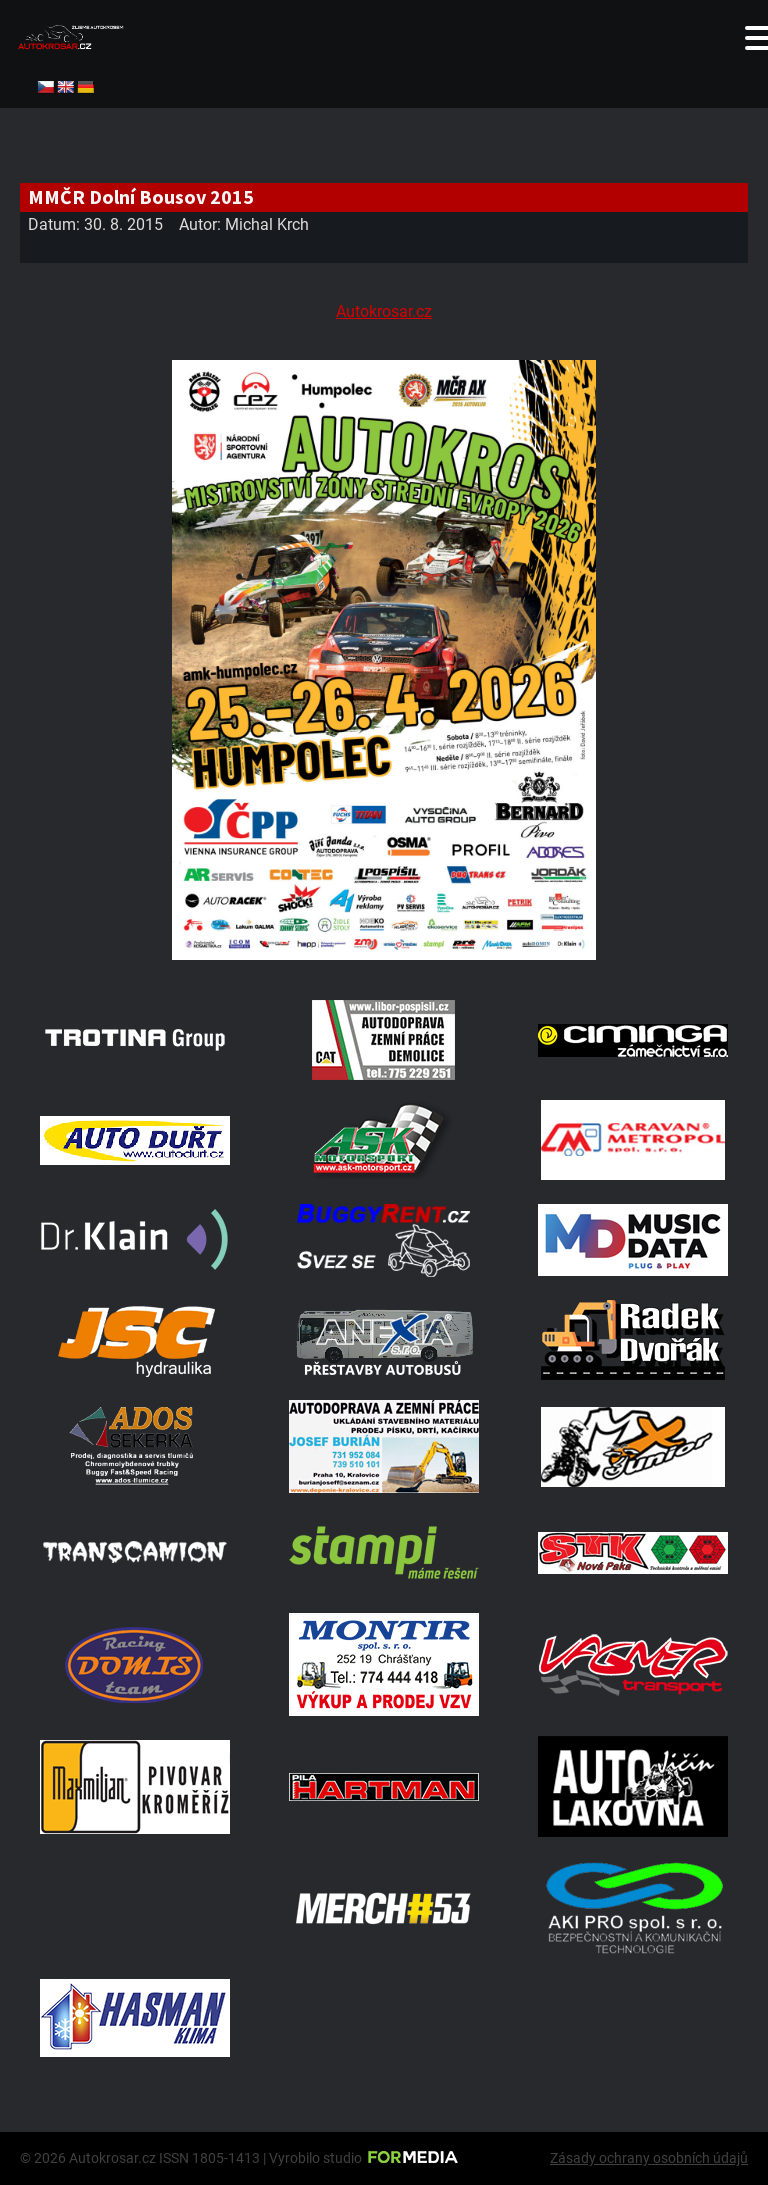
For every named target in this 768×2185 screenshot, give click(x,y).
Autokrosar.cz (384, 311)
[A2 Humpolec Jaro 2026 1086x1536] (384, 954)
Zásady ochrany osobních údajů (649, 2158)
